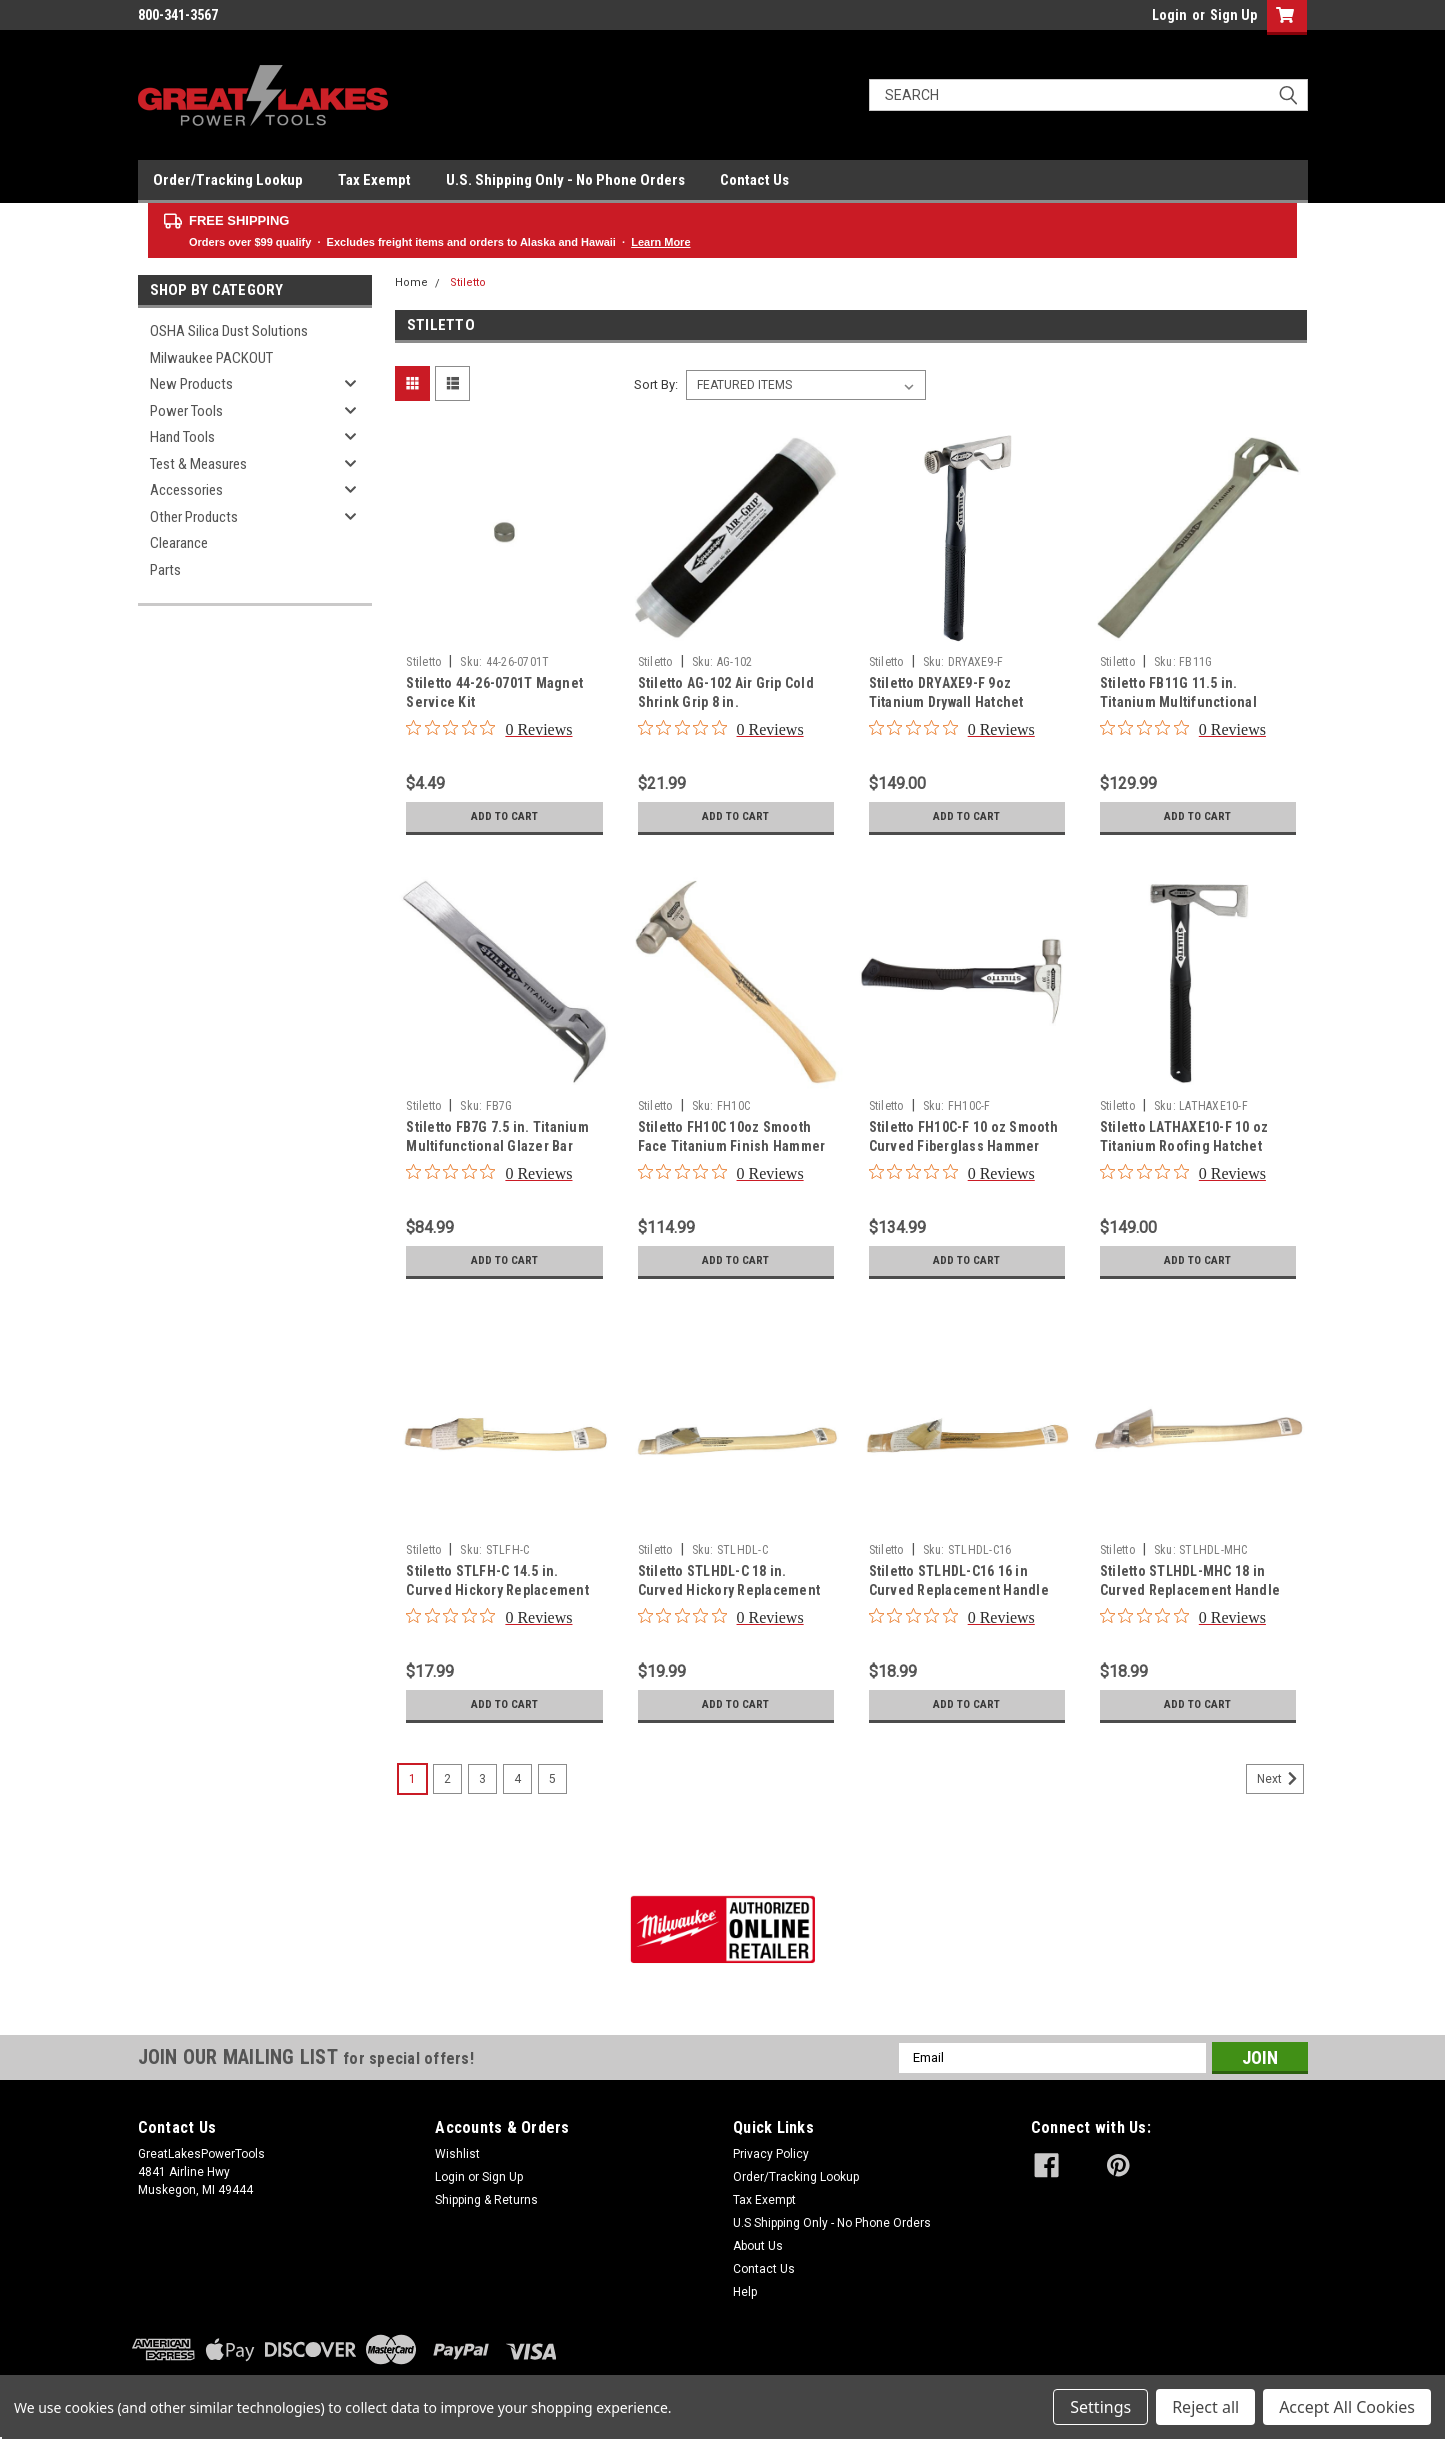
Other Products (194, 517)
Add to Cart (504, 817)
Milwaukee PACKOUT (211, 358)
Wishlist (457, 2154)
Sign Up (1233, 15)
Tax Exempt (374, 180)
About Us (758, 2246)
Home (411, 282)
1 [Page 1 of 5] (412, 1779)
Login (1169, 15)
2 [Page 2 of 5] (447, 1779)
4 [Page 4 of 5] (517, 1779)
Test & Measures (198, 464)
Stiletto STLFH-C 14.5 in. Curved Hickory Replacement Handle (497, 1590)
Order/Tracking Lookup (228, 180)
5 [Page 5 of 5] (552, 1779)
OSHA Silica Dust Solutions (229, 331)
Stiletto (468, 282)
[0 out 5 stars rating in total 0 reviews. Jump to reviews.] (489, 729)
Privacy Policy (771, 2154)
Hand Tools (182, 437)
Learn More (660, 242)
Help (745, 2292)
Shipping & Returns (486, 2200)
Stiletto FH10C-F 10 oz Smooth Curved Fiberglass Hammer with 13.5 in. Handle (963, 1146)
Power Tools (186, 411)
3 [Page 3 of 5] (482, 1779)
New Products (191, 384)
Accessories (186, 490)
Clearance (179, 543)
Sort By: (656, 384)
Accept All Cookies (1347, 2407)
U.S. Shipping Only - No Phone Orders (565, 180)
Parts (165, 570)
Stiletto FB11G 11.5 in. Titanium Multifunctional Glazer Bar (1178, 702)
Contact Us (754, 180)
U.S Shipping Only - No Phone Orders (832, 2223)
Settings (1100, 2407)
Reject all (1205, 2407)
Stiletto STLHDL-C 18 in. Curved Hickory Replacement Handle (729, 1590)
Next (1280, 1779)
